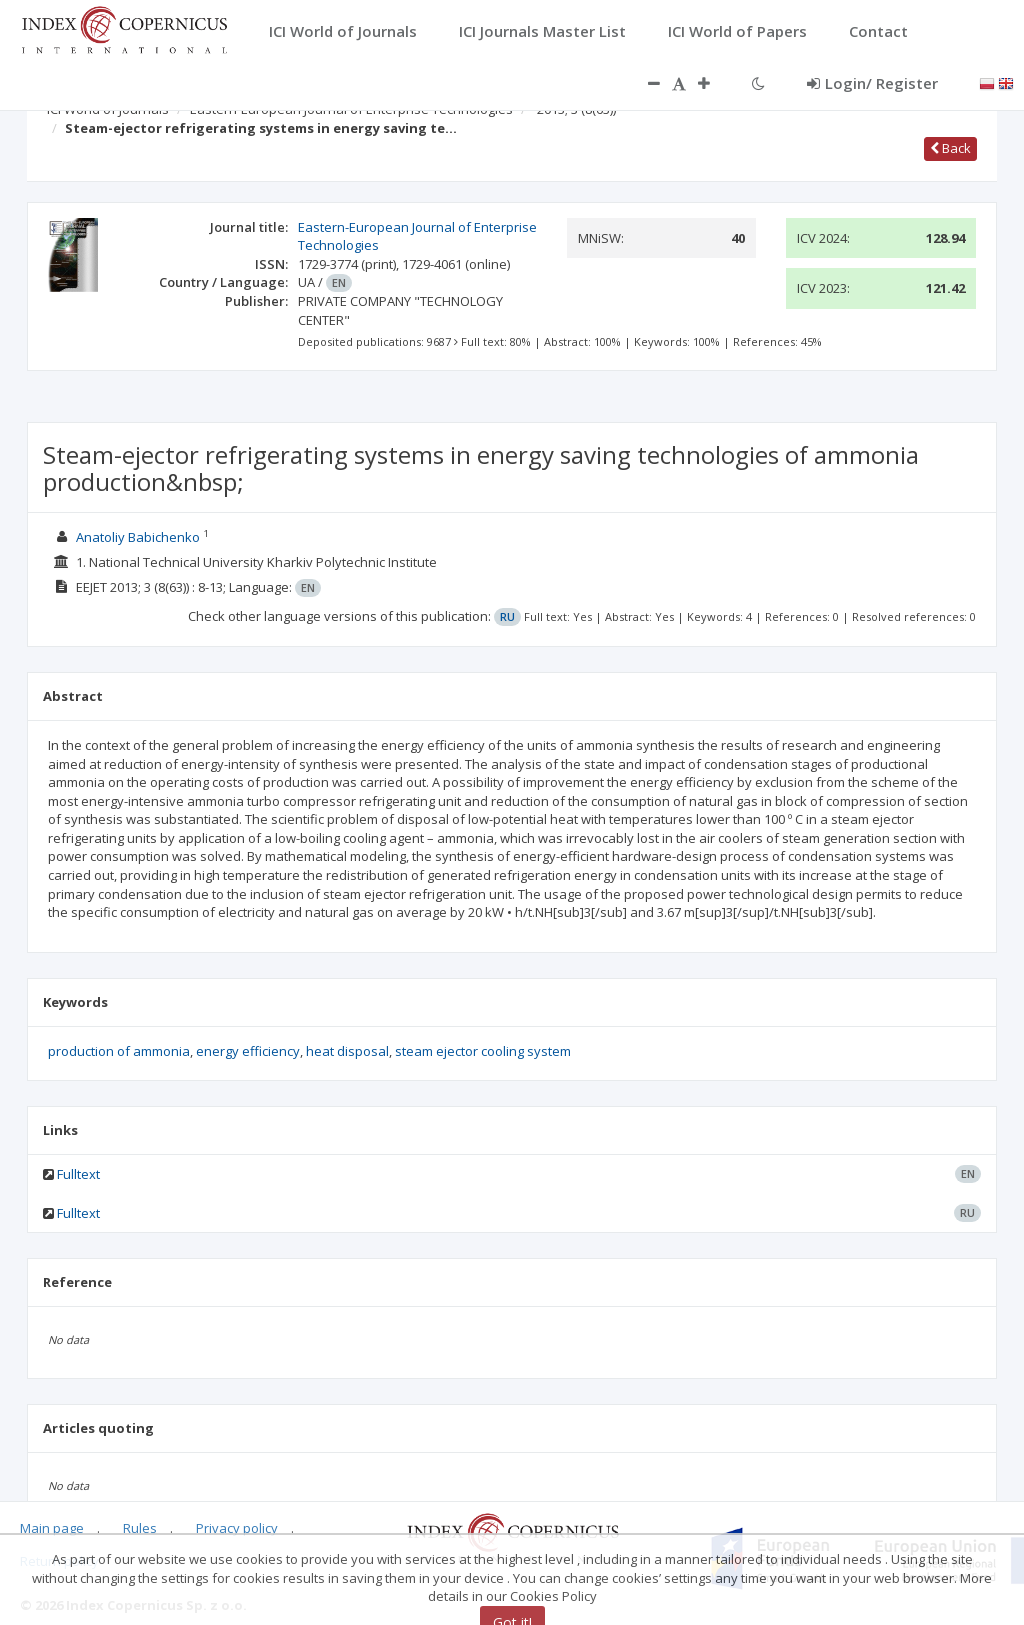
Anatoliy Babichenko (138, 537)
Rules (140, 1528)
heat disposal (347, 1051)
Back (950, 148)
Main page (52, 1528)
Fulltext (78, 1174)
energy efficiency (248, 1051)
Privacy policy (237, 1528)
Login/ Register (872, 83)
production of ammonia (119, 1051)
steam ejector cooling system (483, 1051)
